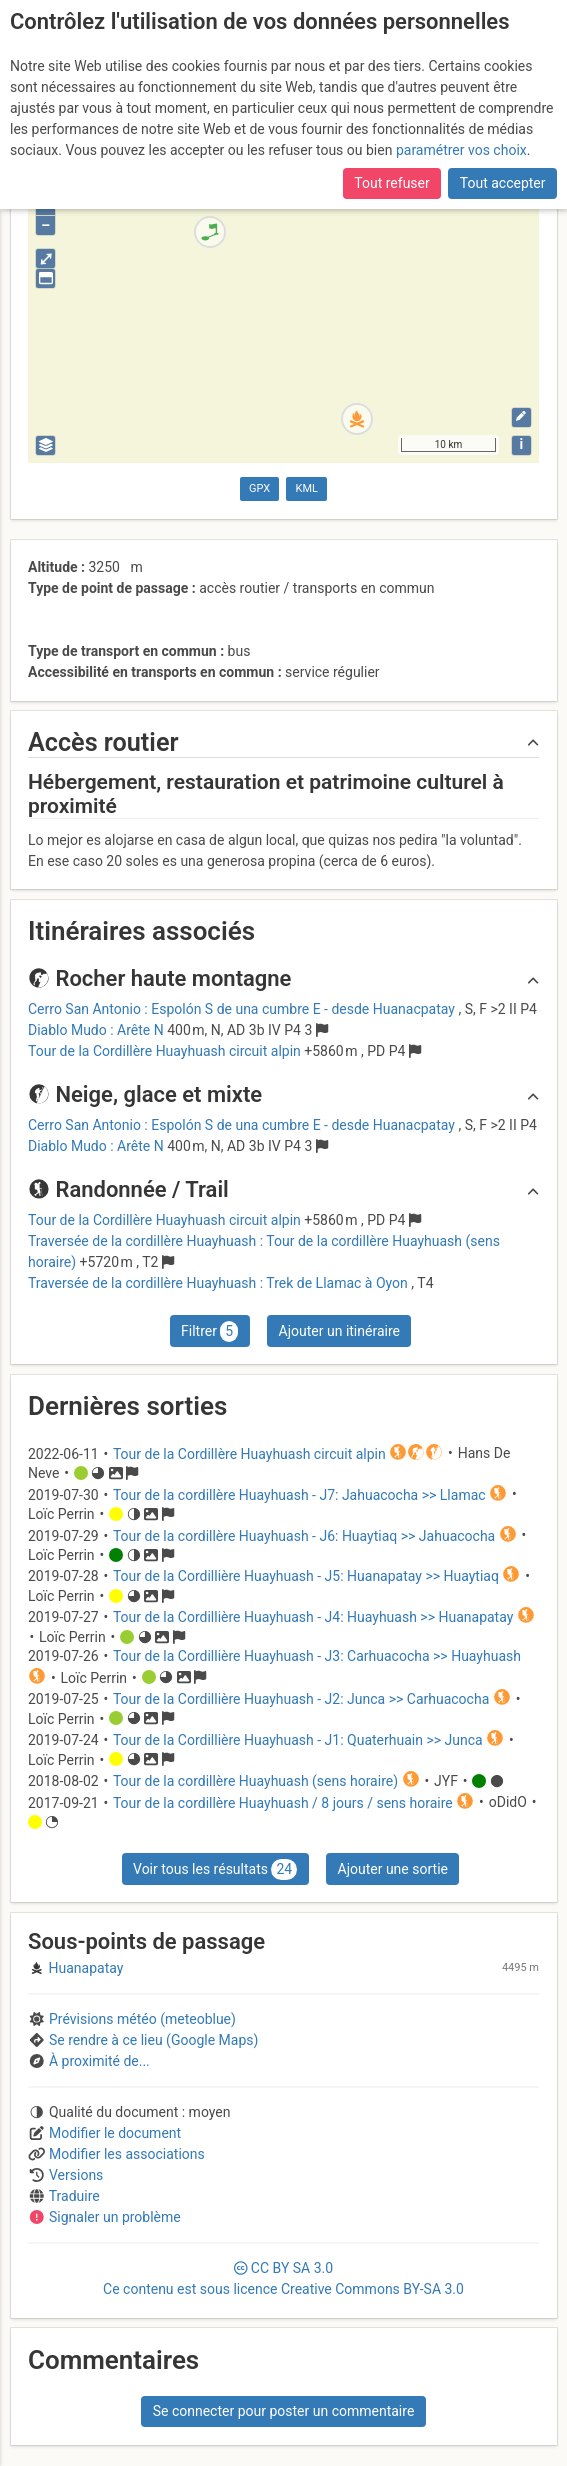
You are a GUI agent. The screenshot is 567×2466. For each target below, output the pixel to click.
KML (307, 488)
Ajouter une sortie (393, 1869)
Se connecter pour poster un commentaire (284, 2411)
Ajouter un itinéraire (339, 1331)
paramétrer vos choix (461, 150)
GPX (259, 488)
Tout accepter (503, 183)
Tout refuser (391, 183)
